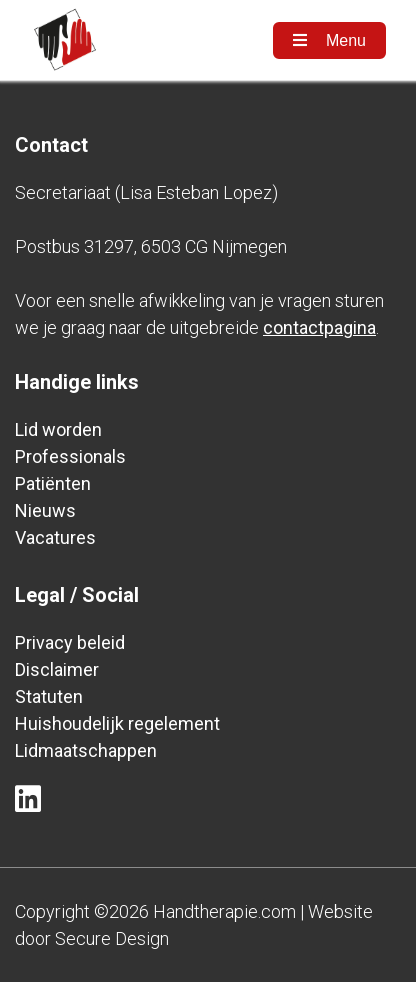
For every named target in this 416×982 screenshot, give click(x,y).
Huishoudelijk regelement (117, 723)
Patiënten (53, 483)
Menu (329, 40)
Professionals (70, 456)
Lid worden (58, 429)
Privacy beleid (70, 642)
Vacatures (55, 537)
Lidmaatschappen (86, 750)
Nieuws (45, 510)
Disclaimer (57, 669)
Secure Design (112, 938)
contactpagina (319, 327)
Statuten (49, 696)
